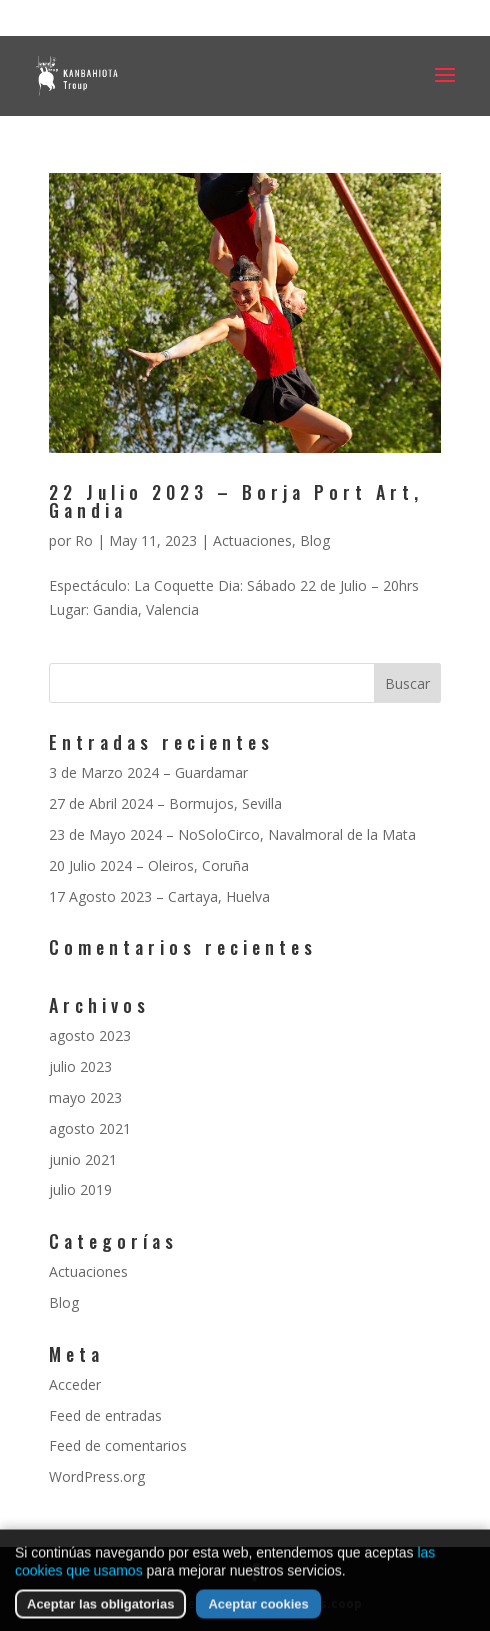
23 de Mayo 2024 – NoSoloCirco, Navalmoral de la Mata (232, 834)
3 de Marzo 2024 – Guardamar (148, 772)
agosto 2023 (90, 1035)
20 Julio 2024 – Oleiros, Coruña (149, 865)
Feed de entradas (105, 1415)
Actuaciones (252, 540)
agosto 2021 (90, 1128)
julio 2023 (80, 1066)
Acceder (75, 1384)
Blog (315, 540)
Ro (84, 540)
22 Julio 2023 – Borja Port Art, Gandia (236, 501)
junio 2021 (83, 1159)
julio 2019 (80, 1189)
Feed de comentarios (118, 1445)
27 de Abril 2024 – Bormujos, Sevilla (165, 803)
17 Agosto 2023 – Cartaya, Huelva (159, 896)
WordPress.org (97, 1476)
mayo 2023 (85, 1097)
